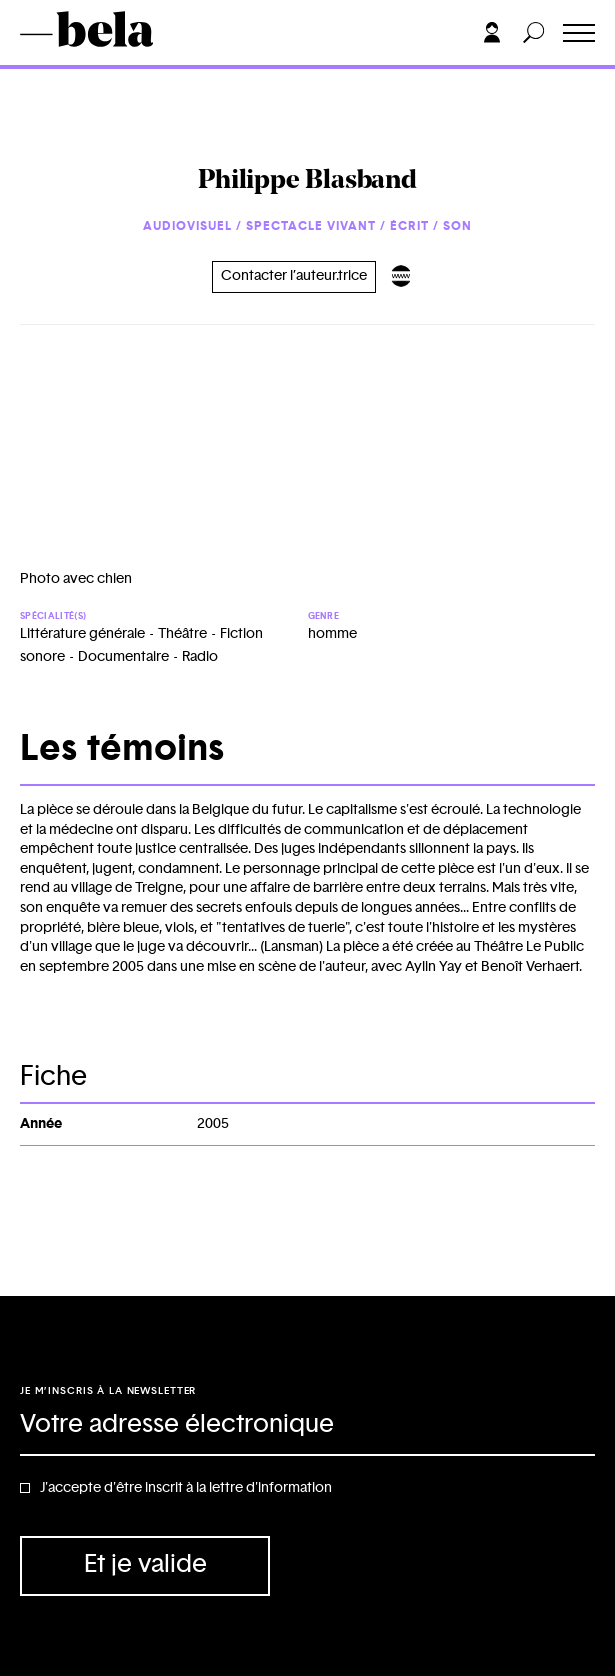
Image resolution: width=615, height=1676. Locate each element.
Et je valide (145, 1564)
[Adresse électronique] (307, 1426)
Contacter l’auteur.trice (294, 276)
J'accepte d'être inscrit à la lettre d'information (186, 1488)
